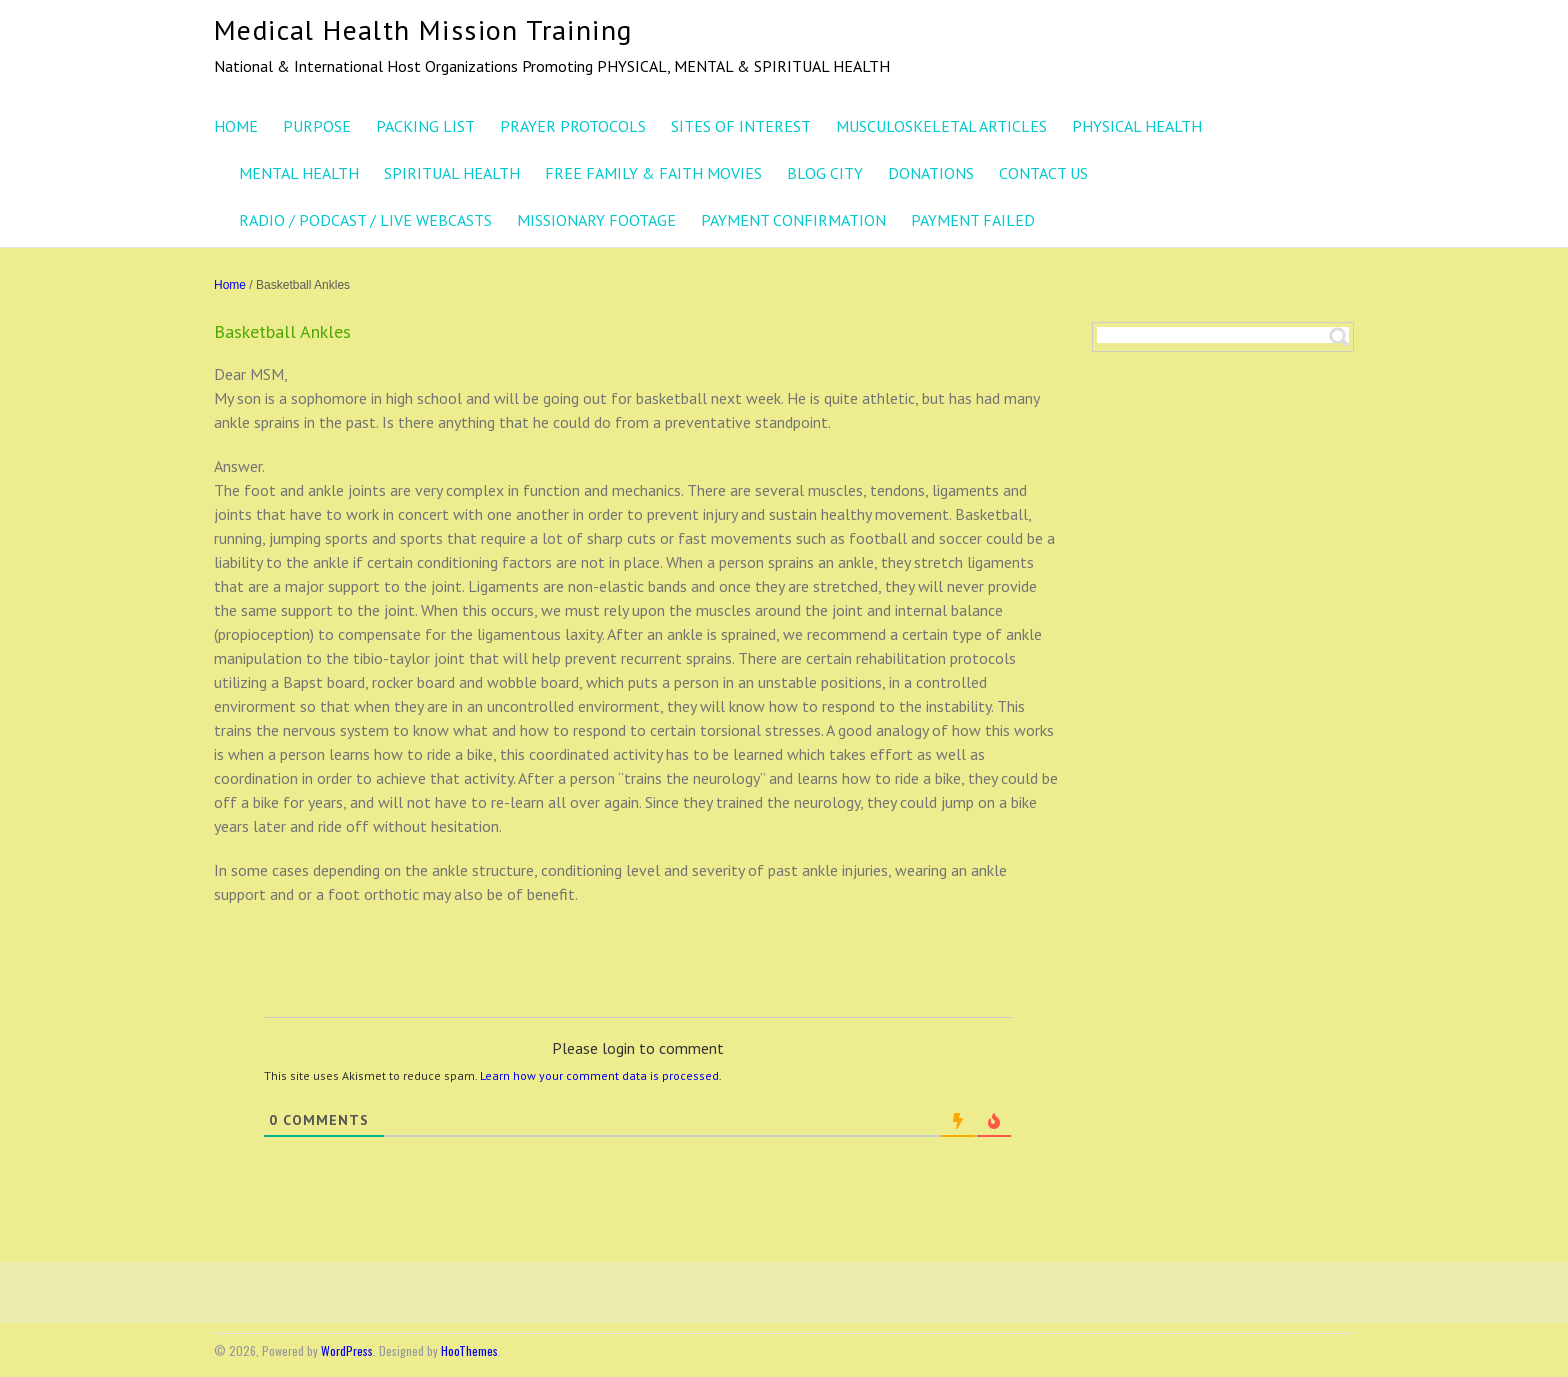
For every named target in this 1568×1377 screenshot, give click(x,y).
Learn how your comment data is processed (599, 1075)
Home (230, 285)
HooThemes (469, 1350)
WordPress (347, 1350)
